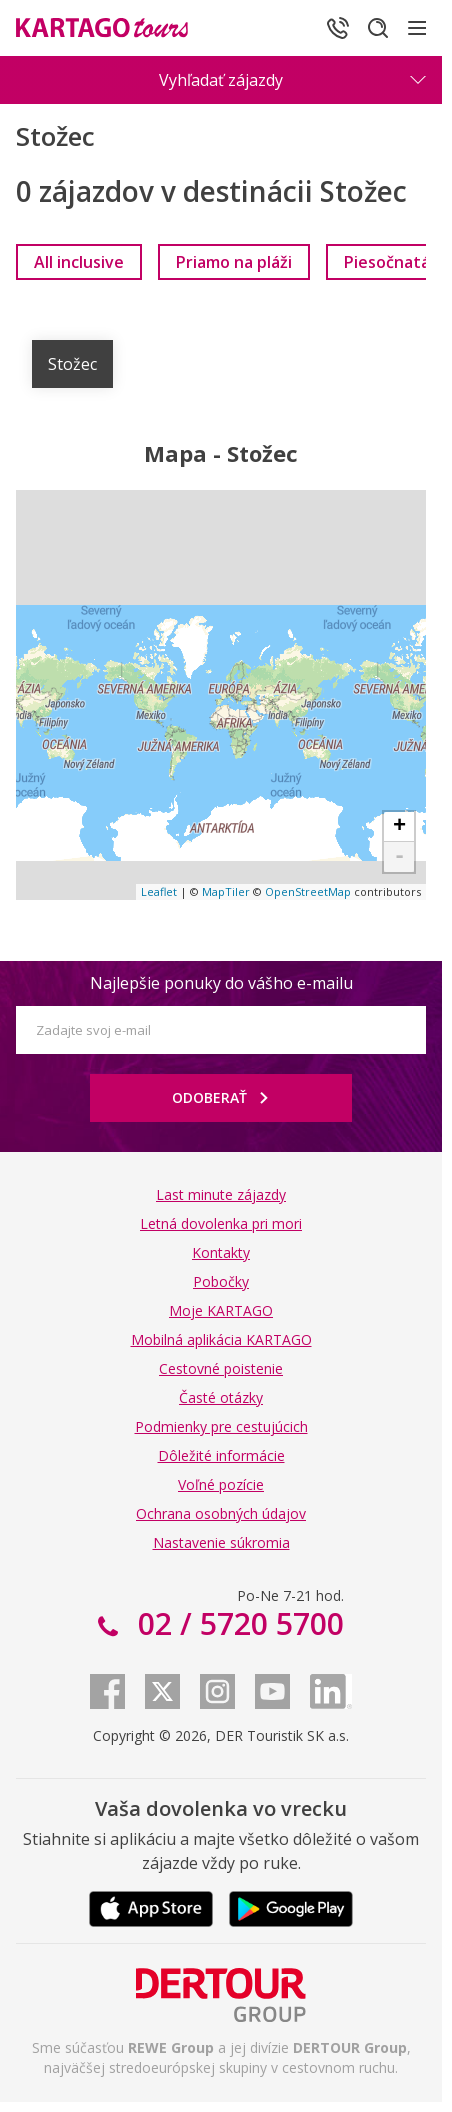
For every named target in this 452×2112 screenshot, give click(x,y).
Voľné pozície (221, 1484)
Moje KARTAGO (221, 1310)
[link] (79, 262)
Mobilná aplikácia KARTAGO (221, 1339)
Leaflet (159, 891)
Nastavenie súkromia (221, 1542)
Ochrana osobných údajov (221, 1513)
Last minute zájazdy (221, 1194)
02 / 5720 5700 (237, 1623)
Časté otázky (221, 1397)
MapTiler (226, 891)
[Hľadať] (378, 28)
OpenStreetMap (308, 891)
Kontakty (221, 1252)
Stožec (72, 364)
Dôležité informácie (221, 1455)
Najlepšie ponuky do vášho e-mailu (221, 983)
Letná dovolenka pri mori (221, 1223)
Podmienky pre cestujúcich (221, 1426)
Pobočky (221, 1281)
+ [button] (399, 827)
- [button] (399, 857)
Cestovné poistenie (221, 1368)
